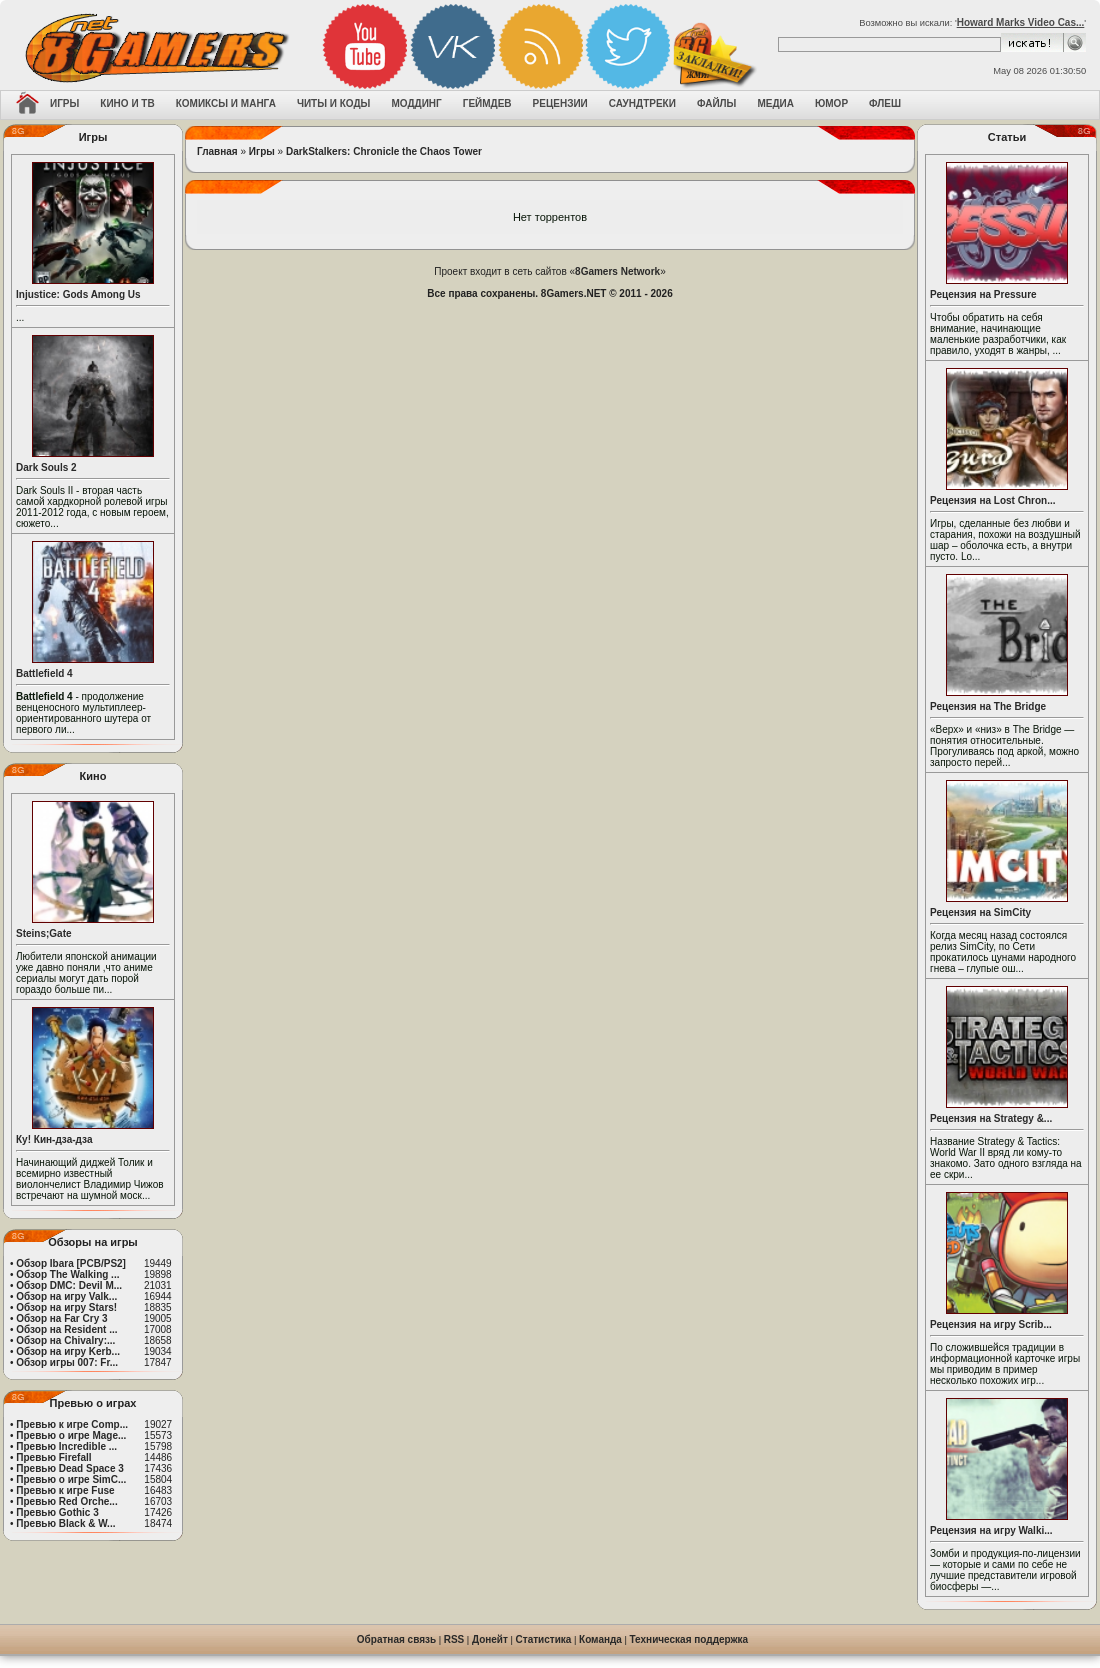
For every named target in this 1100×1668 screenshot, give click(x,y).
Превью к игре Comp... (72, 1424)
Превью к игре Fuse (65, 1490)
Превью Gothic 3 (57, 1512)
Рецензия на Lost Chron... (993, 500)
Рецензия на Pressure (983, 294)
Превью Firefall (53, 1457)
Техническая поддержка (689, 1639)
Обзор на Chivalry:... (65, 1340)
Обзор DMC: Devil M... (69, 1285)
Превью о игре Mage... (71, 1435)
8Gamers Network (617, 271)
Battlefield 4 (44, 673)
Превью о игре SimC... (71, 1479)
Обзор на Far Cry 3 (61, 1318)
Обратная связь (396, 1639)
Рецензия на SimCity (980, 912)
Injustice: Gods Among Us (78, 294)
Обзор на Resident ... (66, 1329)
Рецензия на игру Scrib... (991, 1324)
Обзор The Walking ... (67, 1274)
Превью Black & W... (65, 1523)
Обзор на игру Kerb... (68, 1351)
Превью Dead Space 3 (70, 1468)
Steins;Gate (44, 933)
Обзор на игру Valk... (66, 1296)
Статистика (544, 1639)
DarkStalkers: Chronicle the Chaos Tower (384, 151)
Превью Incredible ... (66, 1446)
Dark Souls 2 (46, 467)
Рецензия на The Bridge (988, 706)
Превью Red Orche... (66, 1501)
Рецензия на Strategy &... (991, 1118)
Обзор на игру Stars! (66, 1307)
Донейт (490, 1639)
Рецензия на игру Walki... (991, 1530)
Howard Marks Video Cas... (1021, 22)
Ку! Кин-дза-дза (54, 1139)
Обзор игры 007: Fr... (67, 1362)
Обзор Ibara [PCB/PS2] (71, 1263)
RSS (454, 1639)
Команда (600, 1639)
